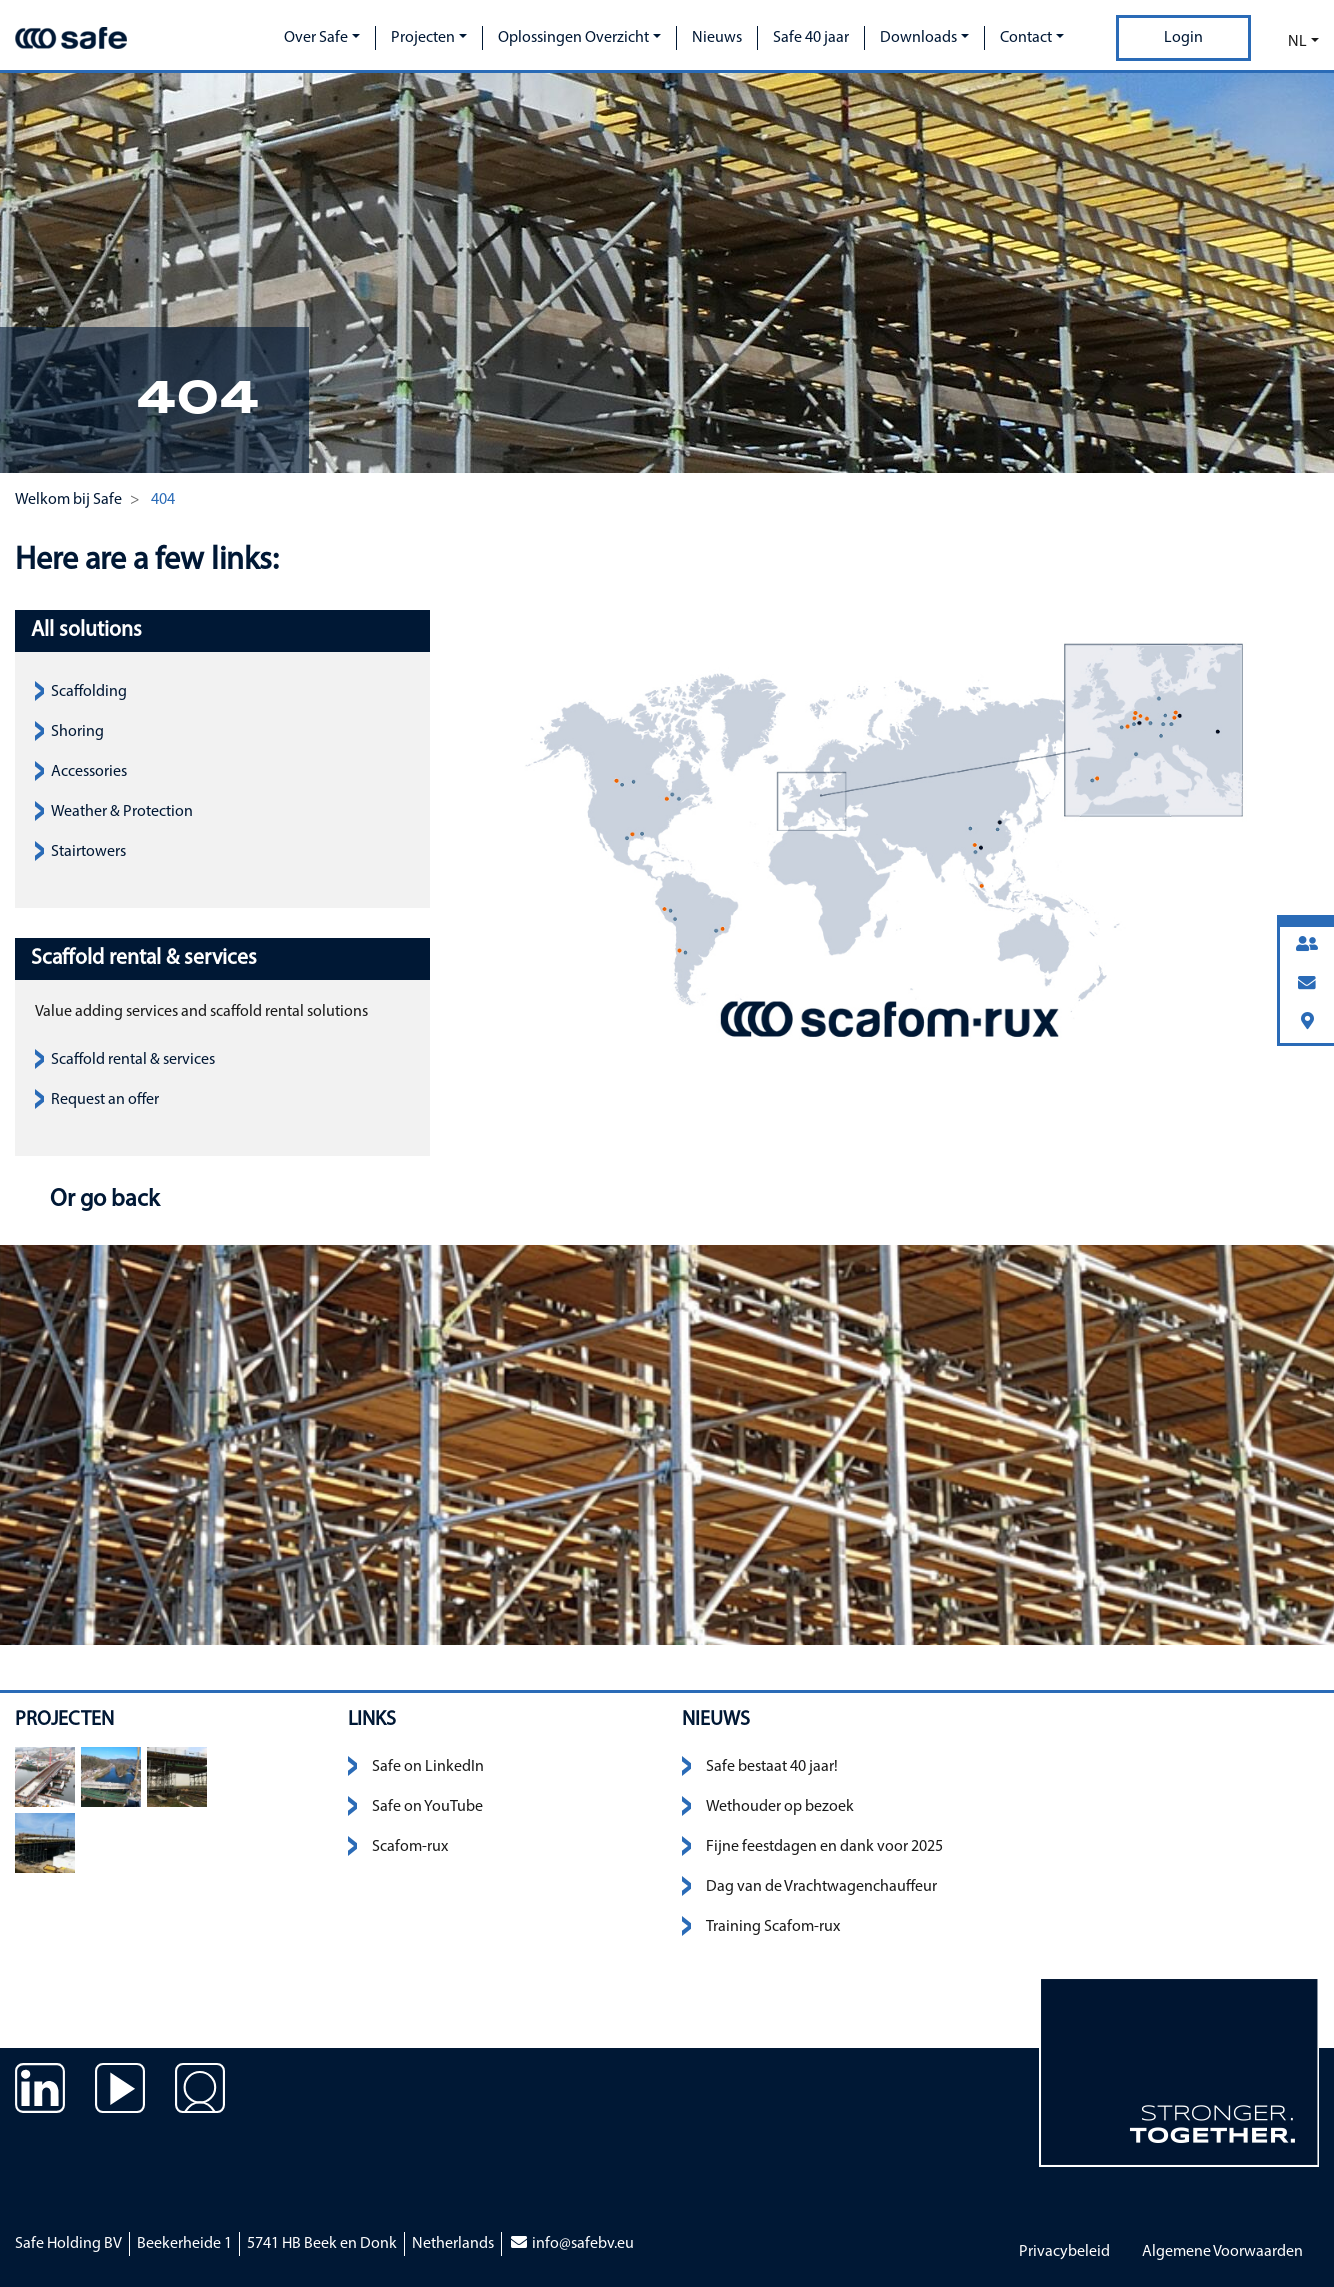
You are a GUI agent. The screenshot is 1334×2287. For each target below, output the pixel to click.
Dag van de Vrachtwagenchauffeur (821, 1887)
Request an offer (105, 1100)
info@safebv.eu (571, 2244)
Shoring (77, 732)
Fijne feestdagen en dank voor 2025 (824, 1847)
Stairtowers (88, 852)
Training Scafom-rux (773, 1927)
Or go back (102, 1200)
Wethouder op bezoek (780, 1807)
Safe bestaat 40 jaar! (772, 1767)
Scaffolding (89, 692)
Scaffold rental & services (133, 1060)
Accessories (89, 772)
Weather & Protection (122, 812)
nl (1297, 42)
